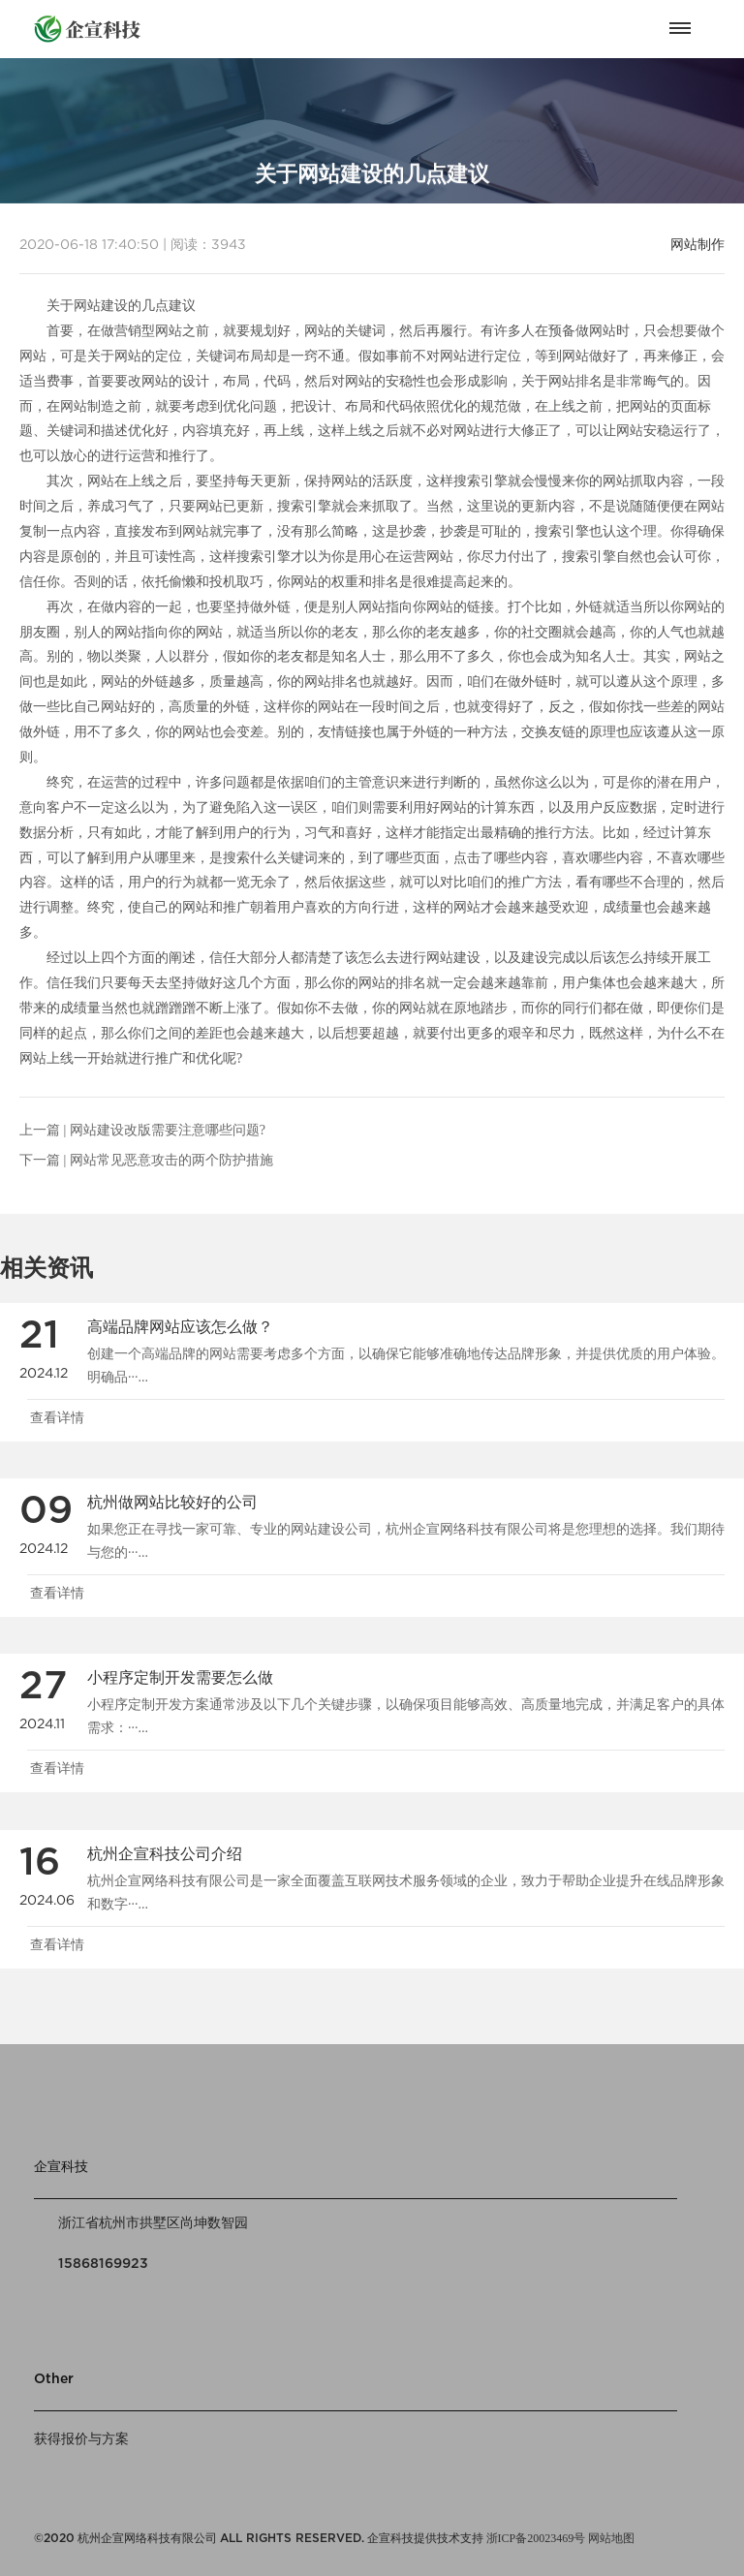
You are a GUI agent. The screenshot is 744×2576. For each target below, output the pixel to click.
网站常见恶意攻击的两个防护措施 (171, 1160)
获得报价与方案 (81, 2439)
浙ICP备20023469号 (536, 2538)
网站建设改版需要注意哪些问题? (167, 1130)
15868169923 (103, 2263)
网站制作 (697, 244)
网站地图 (611, 2538)
